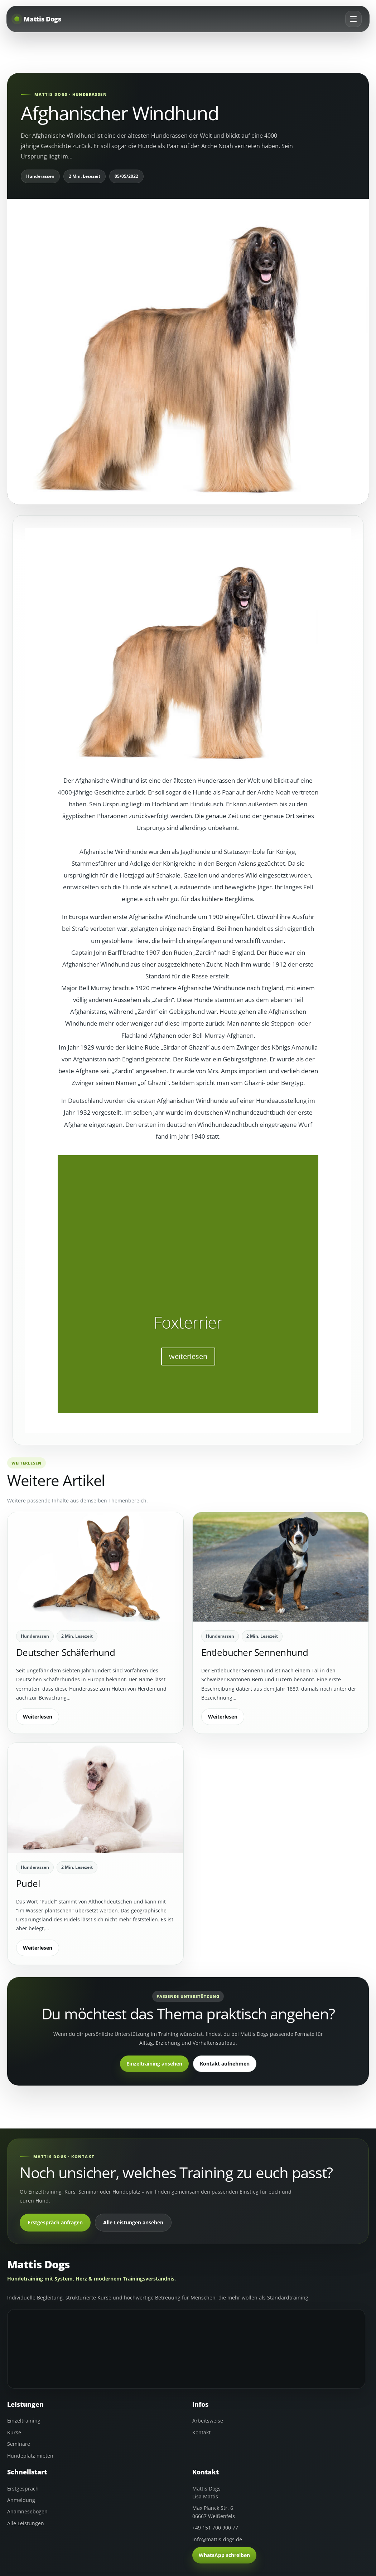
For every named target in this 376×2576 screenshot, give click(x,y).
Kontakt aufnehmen (225, 2063)
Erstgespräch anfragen (55, 2222)
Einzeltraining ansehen (154, 2063)
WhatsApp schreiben (224, 2555)
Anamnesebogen (27, 2511)
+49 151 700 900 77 (215, 2527)
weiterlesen (188, 1356)
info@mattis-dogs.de (217, 2539)
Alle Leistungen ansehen (133, 2222)
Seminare (18, 2443)
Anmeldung (21, 2500)
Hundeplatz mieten (30, 2455)
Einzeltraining (23, 2420)
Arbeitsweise (207, 2420)
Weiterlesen (37, 1716)
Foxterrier (188, 1322)
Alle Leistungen (25, 2523)
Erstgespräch (23, 2488)
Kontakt (201, 2432)
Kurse (14, 2432)
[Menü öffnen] (352, 19)
